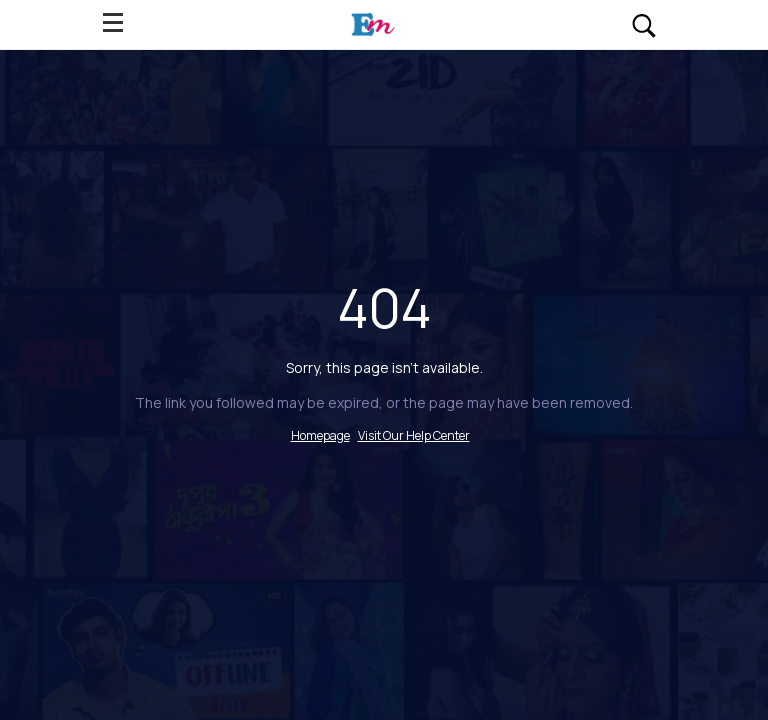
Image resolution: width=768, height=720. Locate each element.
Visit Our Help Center (414, 435)
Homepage (320, 435)
